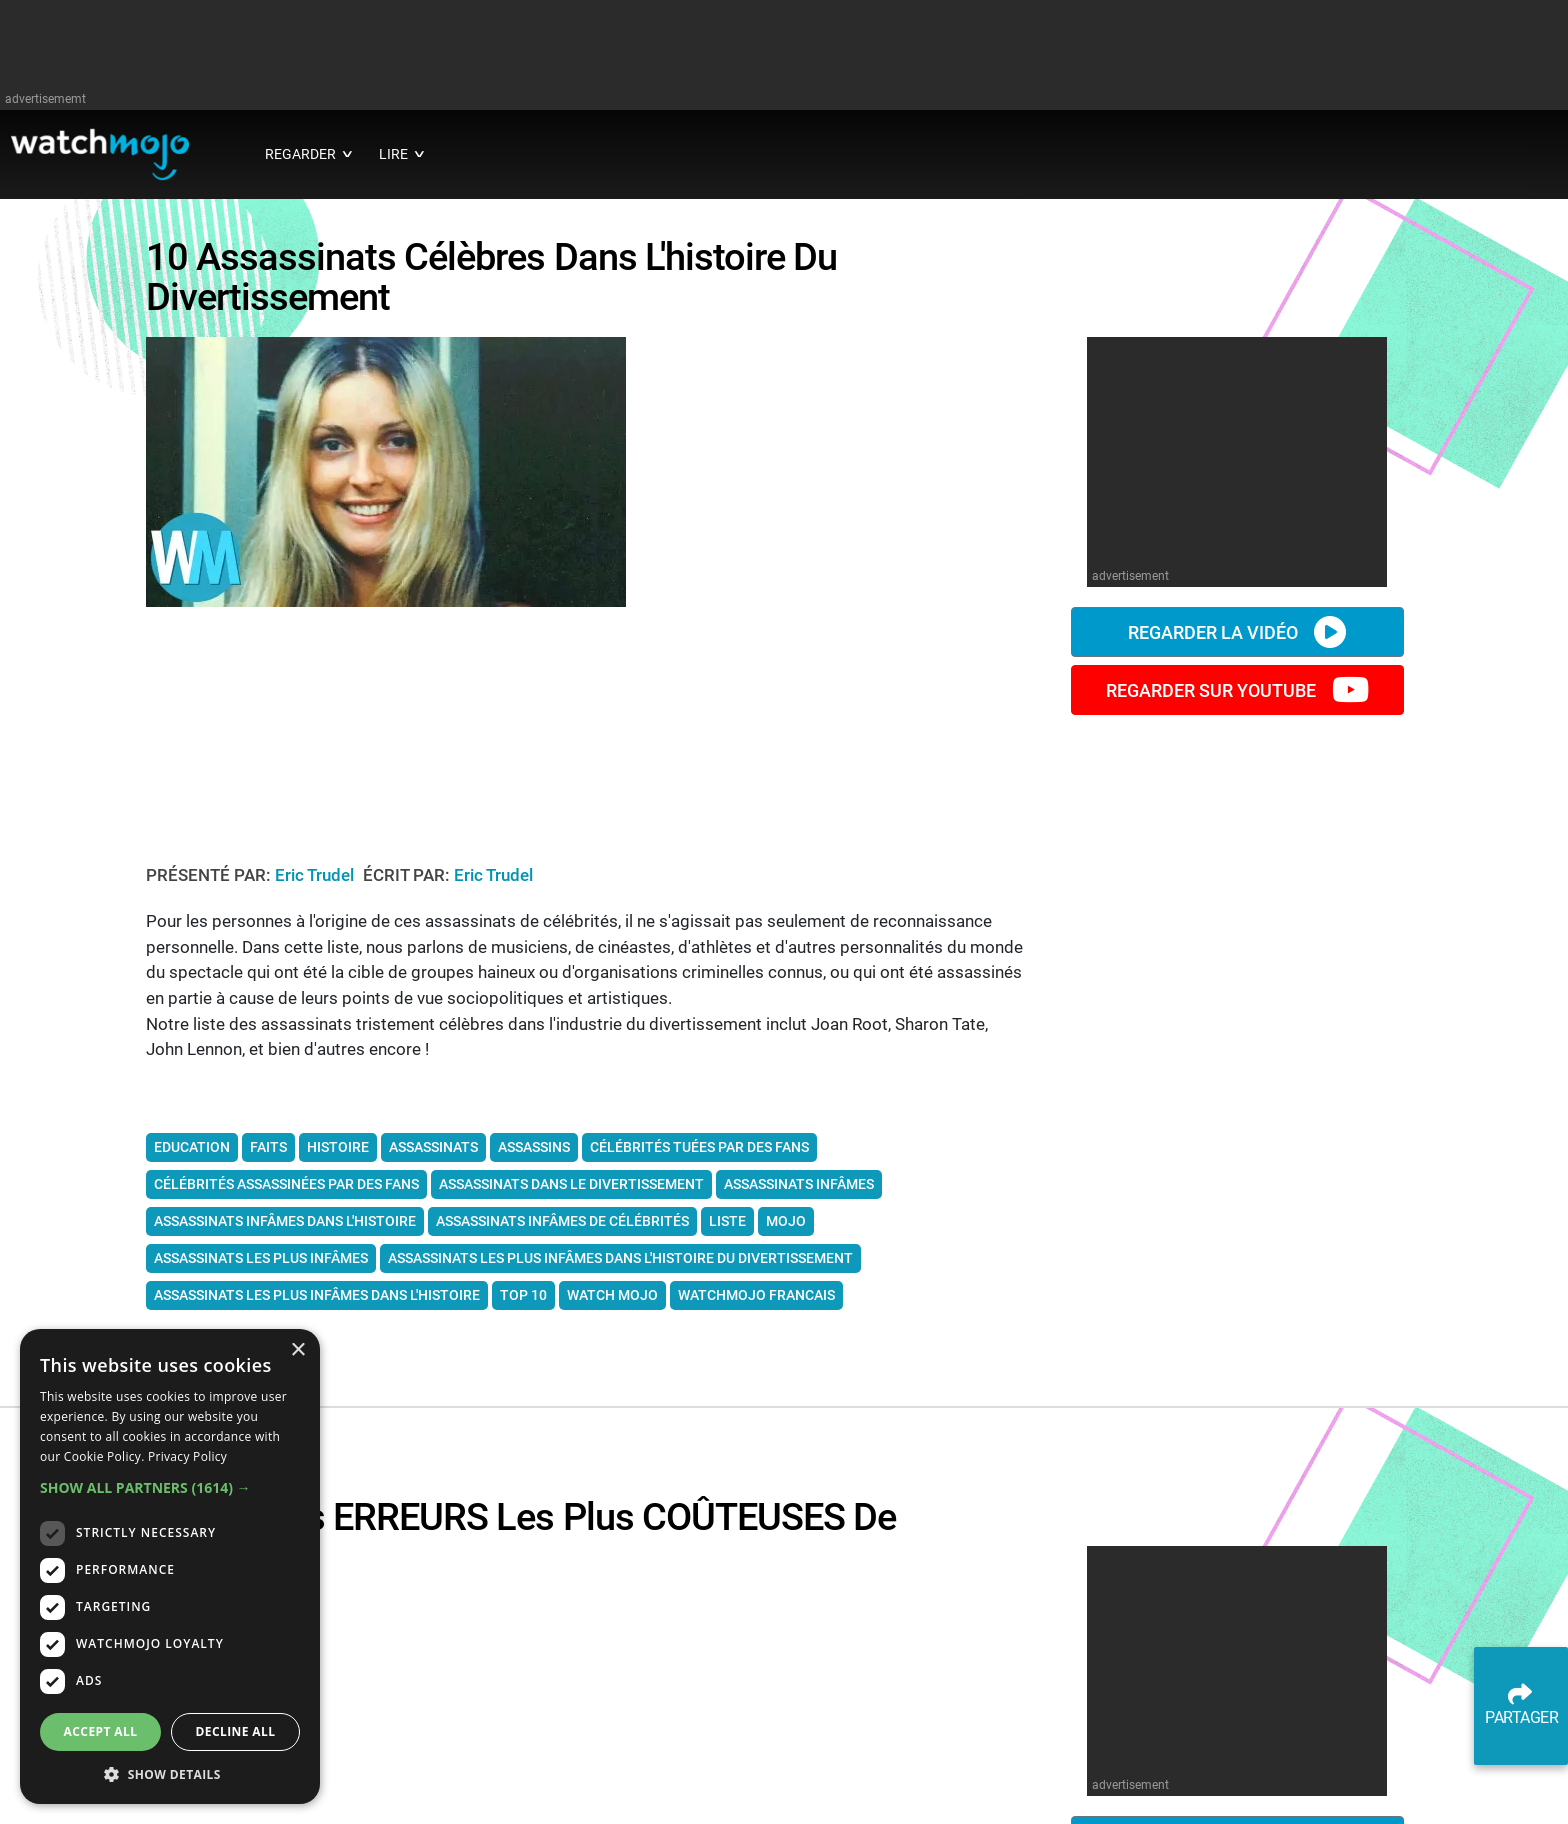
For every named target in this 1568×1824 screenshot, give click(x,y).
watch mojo (612, 1301)
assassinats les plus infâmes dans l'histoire (317, 1301)
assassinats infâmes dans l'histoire (285, 1227)
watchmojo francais (756, 1301)
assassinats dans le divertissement (571, 1190)
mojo (786, 1227)
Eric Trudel (316, 881)
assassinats (433, 1153)
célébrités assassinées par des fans (286, 1190)
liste (727, 1227)
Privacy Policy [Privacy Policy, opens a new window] (187, 1456)
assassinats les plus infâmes (261, 1264)
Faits (268, 1153)
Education (192, 1153)
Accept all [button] (101, 1731)
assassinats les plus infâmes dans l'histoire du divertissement (620, 1264)
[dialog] (170, 1566)
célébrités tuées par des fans (699, 1153)
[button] (170, 1487)
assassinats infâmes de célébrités (562, 1227)
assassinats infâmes (799, 1190)
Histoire (338, 1153)
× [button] (297, 1350)
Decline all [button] (236, 1731)
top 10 (523, 1301)
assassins (534, 1153)
